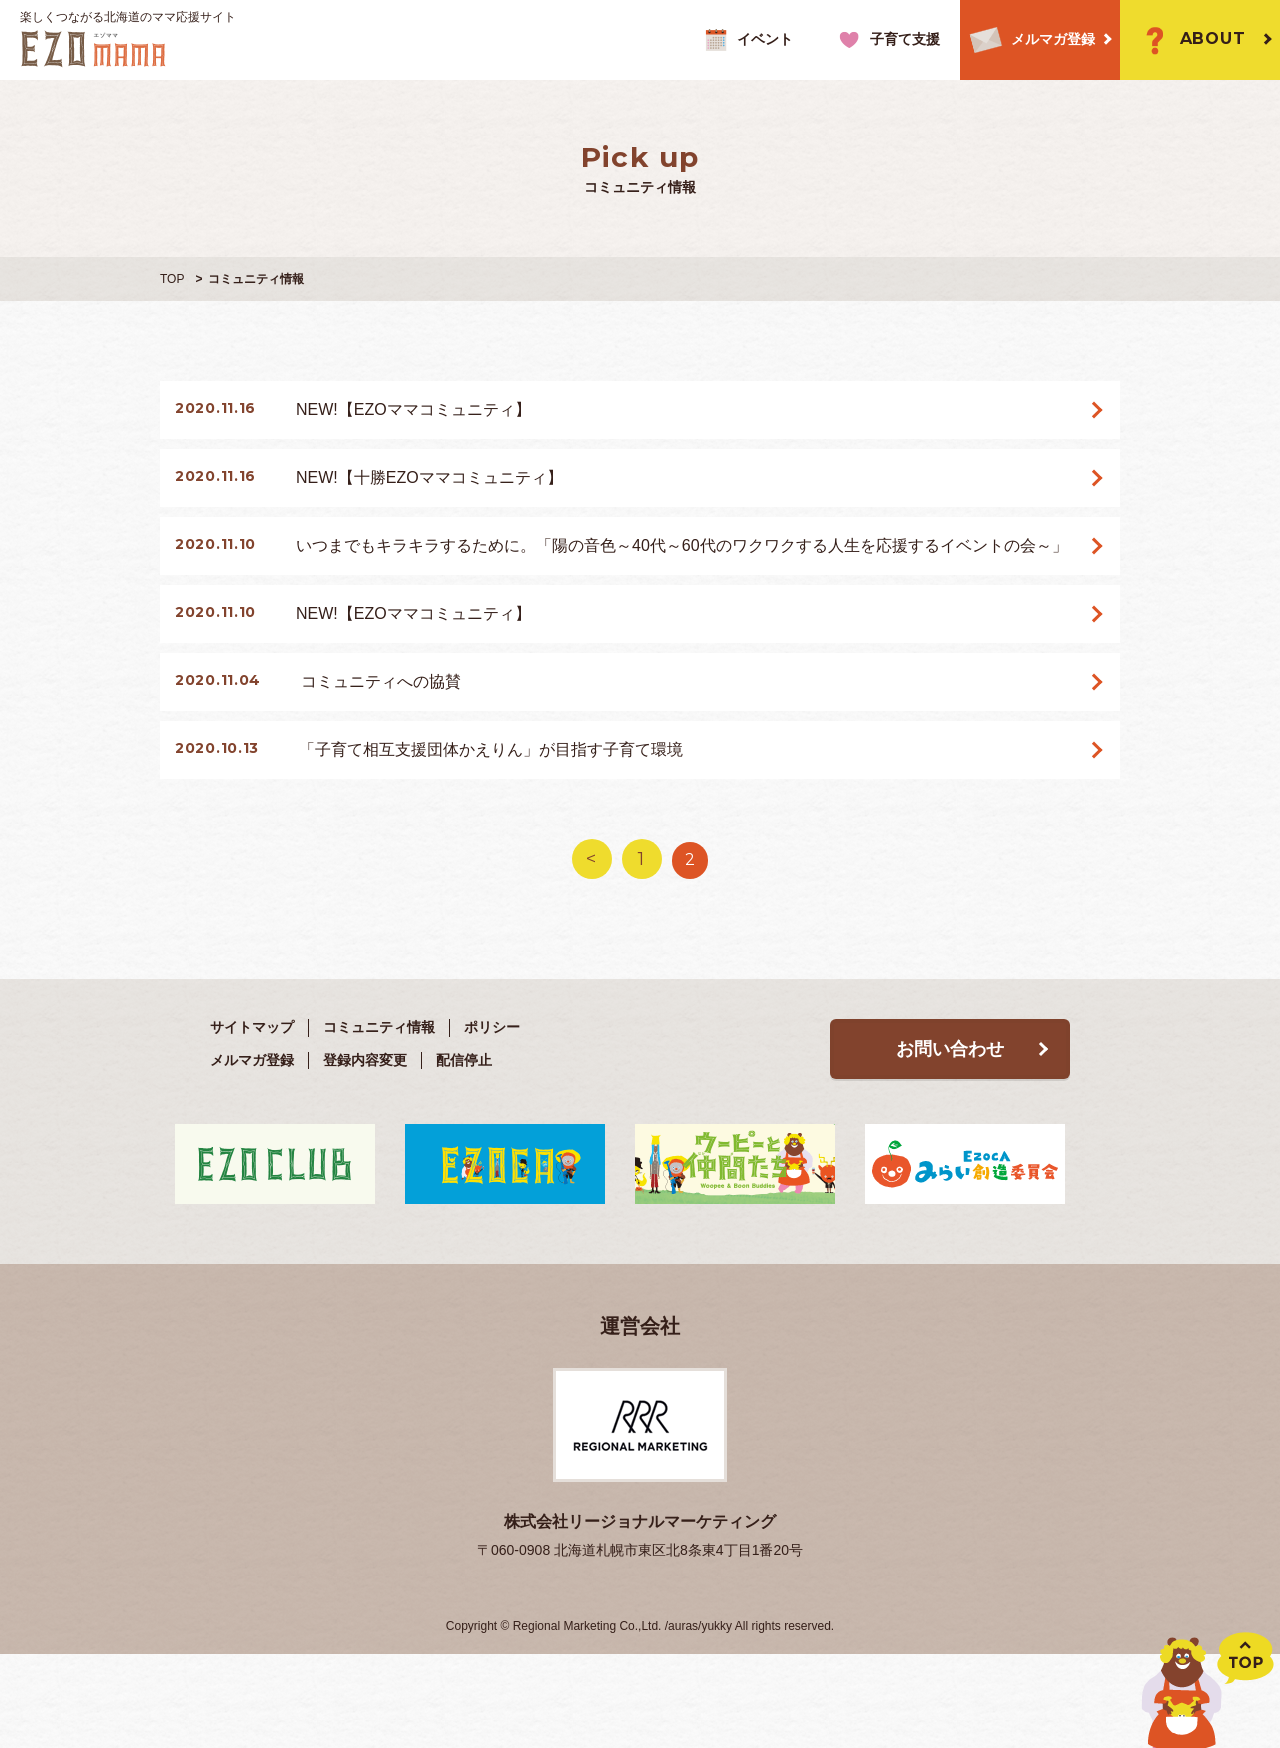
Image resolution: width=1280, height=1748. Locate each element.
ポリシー (492, 1115)
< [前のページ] (590, 947)
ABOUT (1190, 40)
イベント (746, 40)
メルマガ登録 (1027, 40)
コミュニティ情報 (379, 1115)
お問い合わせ (950, 1137)
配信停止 (464, 1148)
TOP (172, 279)
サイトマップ (252, 1115)
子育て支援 (886, 40)
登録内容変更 (365, 1148)
